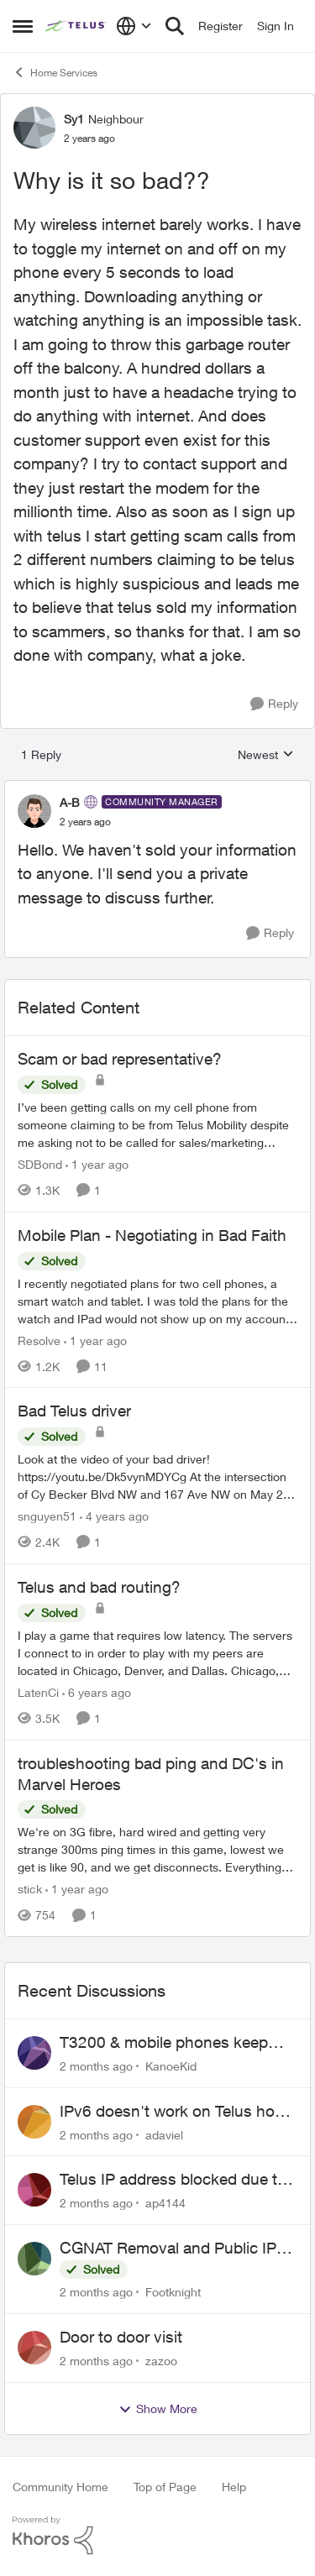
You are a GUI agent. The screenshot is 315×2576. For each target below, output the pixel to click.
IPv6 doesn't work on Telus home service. (178, 2112)
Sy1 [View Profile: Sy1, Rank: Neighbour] (74, 119)
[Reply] (274, 704)
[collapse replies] (157, 788)
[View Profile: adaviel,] (34, 2122)
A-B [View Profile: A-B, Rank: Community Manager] (70, 802)
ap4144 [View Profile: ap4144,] (165, 2203)
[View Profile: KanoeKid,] (34, 2053)
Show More (157, 2408)
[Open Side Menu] (22, 26)
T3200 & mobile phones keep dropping (164, 2043)
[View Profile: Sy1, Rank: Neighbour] (34, 128)
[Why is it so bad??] (85, 822)
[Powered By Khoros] (157, 2535)
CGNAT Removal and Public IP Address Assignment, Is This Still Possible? (176, 2248)
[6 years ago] (96, 1692)
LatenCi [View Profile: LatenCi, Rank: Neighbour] (38, 1692)
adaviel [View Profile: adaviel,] (164, 2134)
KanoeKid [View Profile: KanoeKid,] (171, 2066)
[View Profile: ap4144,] (34, 2190)
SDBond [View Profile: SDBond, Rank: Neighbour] (40, 1164)
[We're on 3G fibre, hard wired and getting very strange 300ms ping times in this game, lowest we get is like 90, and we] (157, 1849)
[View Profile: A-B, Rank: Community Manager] (34, 811)
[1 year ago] (97, 1164)
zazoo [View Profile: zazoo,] (161, 2360)
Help (234, 2486)
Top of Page (165, 2486)
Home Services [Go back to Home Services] (55, 72)
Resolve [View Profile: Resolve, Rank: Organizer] (39, 1340)
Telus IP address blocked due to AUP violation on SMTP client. (173, 2180)
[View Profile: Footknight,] (34, 2258)
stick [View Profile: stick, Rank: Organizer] (30, 1889)
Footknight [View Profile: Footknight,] (173, 2292)
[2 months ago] (96, 2066)
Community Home (60, 2486)
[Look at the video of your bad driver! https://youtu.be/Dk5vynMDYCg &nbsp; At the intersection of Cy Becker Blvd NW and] (157, 1476)
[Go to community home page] (76, 26)
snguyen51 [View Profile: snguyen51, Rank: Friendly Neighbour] (47, 1516)
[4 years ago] (114, 1516)
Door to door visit (121, 2336)
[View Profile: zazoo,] (34, 2347)
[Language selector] (134, 26)
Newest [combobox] (266, 755)
